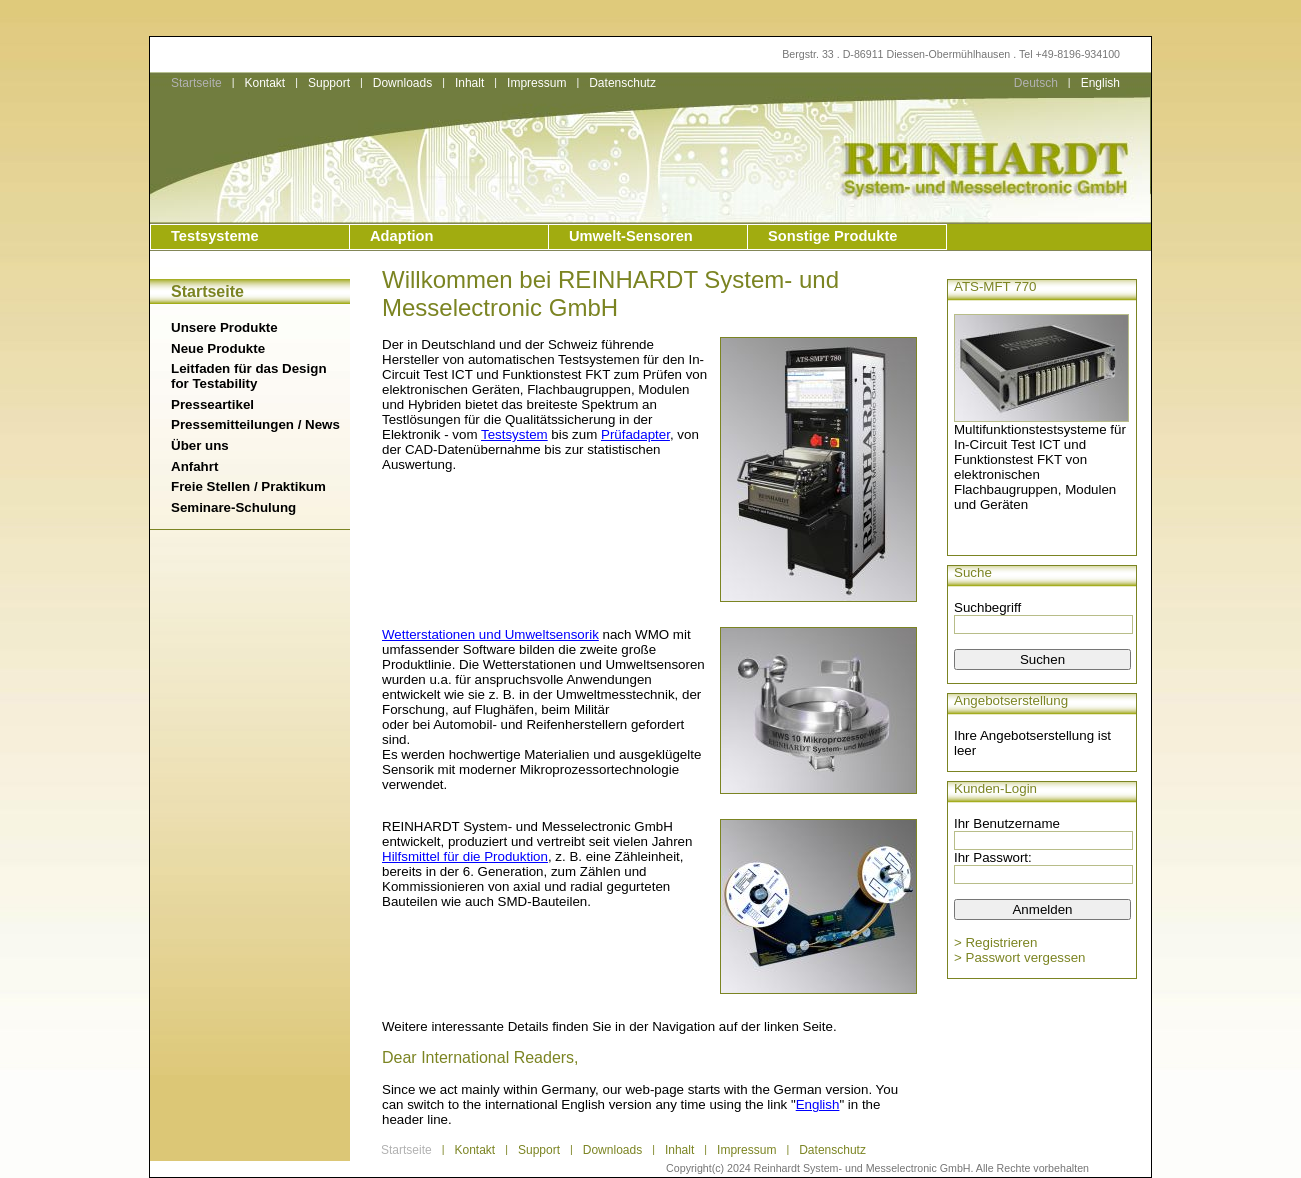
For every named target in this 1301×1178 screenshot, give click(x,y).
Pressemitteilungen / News (255, 424)
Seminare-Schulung (233, 507)
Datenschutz (622, 83)
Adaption (402, 236)
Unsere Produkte (224, 327)
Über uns (200, 445)
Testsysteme (215, 236)
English (1100, 83)
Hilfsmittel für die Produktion (465, 856)
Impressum (536, 83)
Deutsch (1036, 83)
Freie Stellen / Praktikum (248, 486)
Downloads (402, 83)
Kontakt (264, 83)
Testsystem (514, 434)
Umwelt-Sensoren (631, 236)
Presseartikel (212, 404)
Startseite (196, 83)
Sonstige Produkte (832, 236)
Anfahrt (194, 466)
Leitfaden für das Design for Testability (249, 376)
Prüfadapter (635, 434)
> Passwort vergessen (1020, 957)
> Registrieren (995, 942)
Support (329, 83)
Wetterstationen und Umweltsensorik (490, 634)
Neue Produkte (218, 348)
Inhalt (469, 83)
